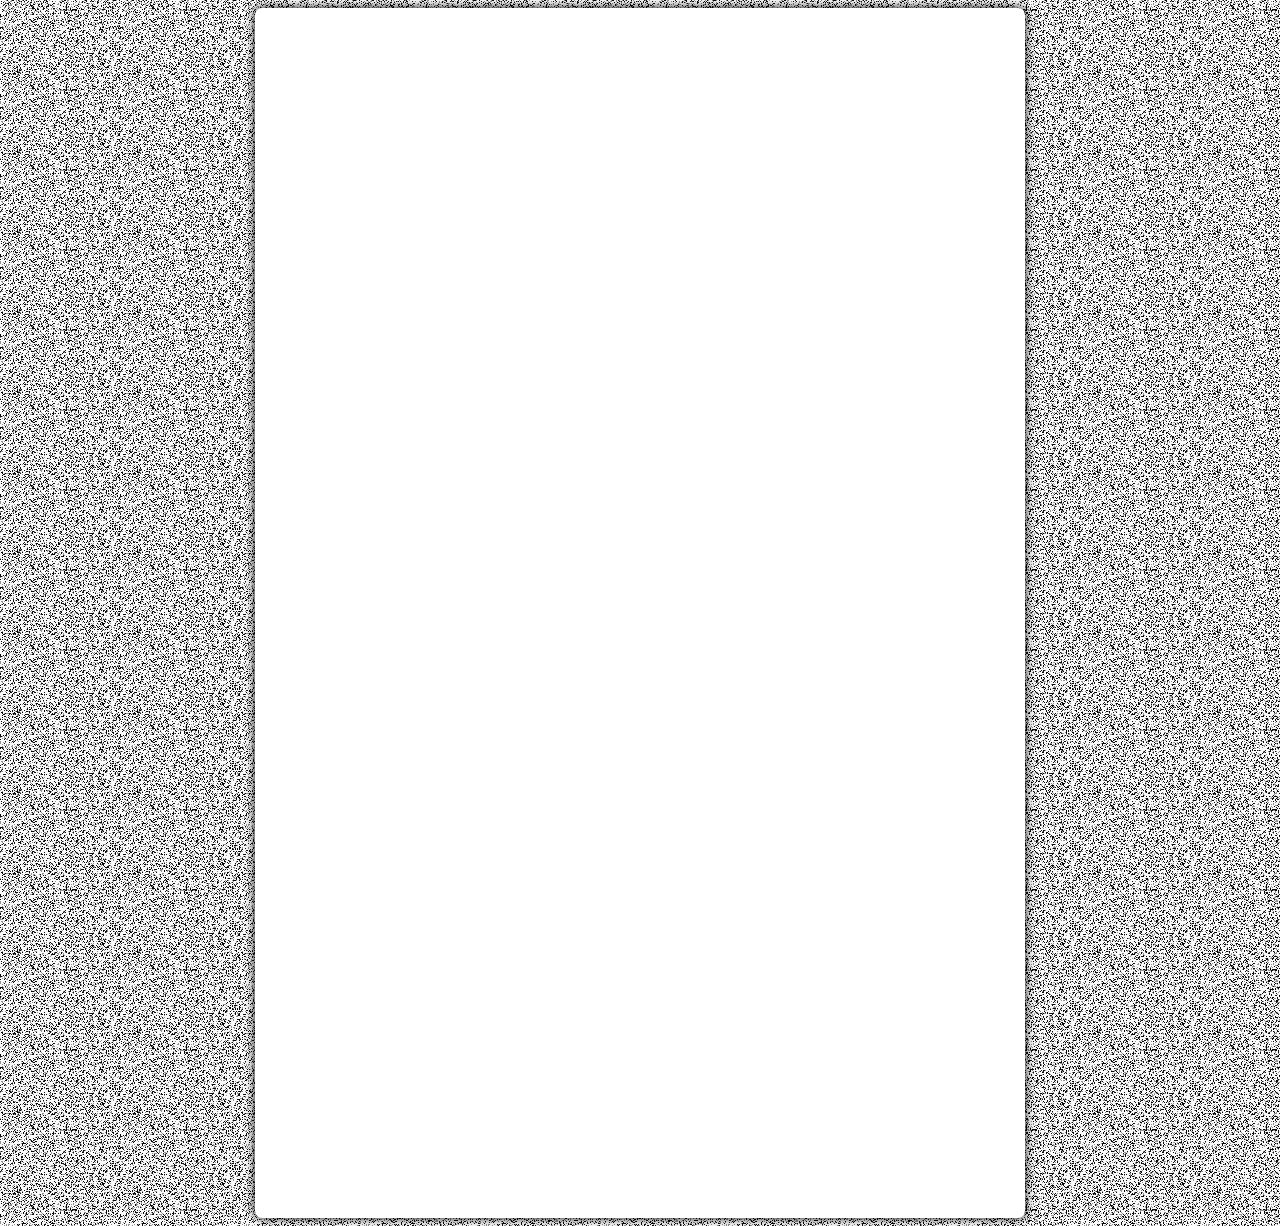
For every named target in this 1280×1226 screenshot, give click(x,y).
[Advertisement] (640, 163)
